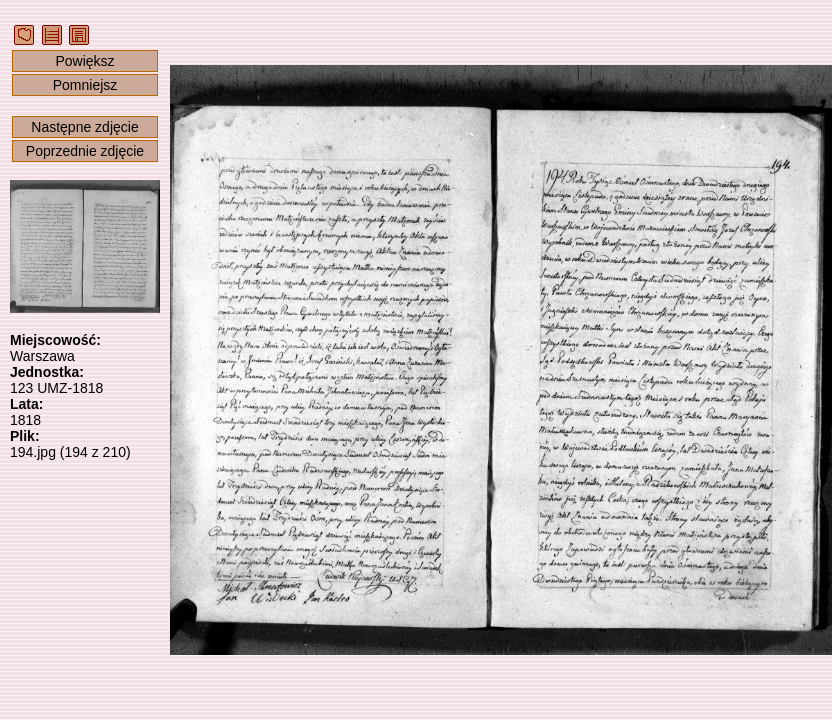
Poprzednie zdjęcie (85, 151)
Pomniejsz (85, 85)
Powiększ (84, 61)
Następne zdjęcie (84, 127)
